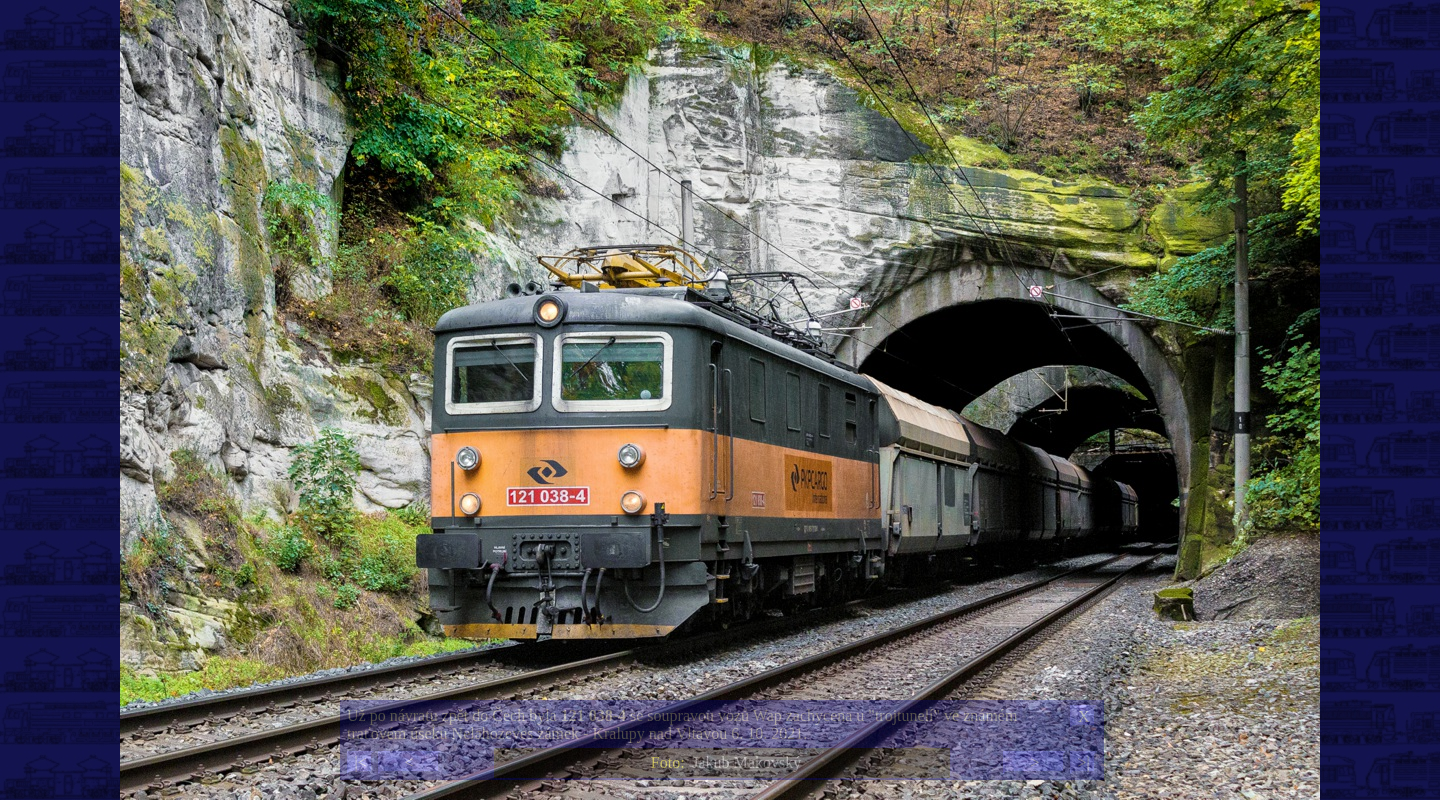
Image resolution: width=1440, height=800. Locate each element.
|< (360, 762)
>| (1083, 762)
